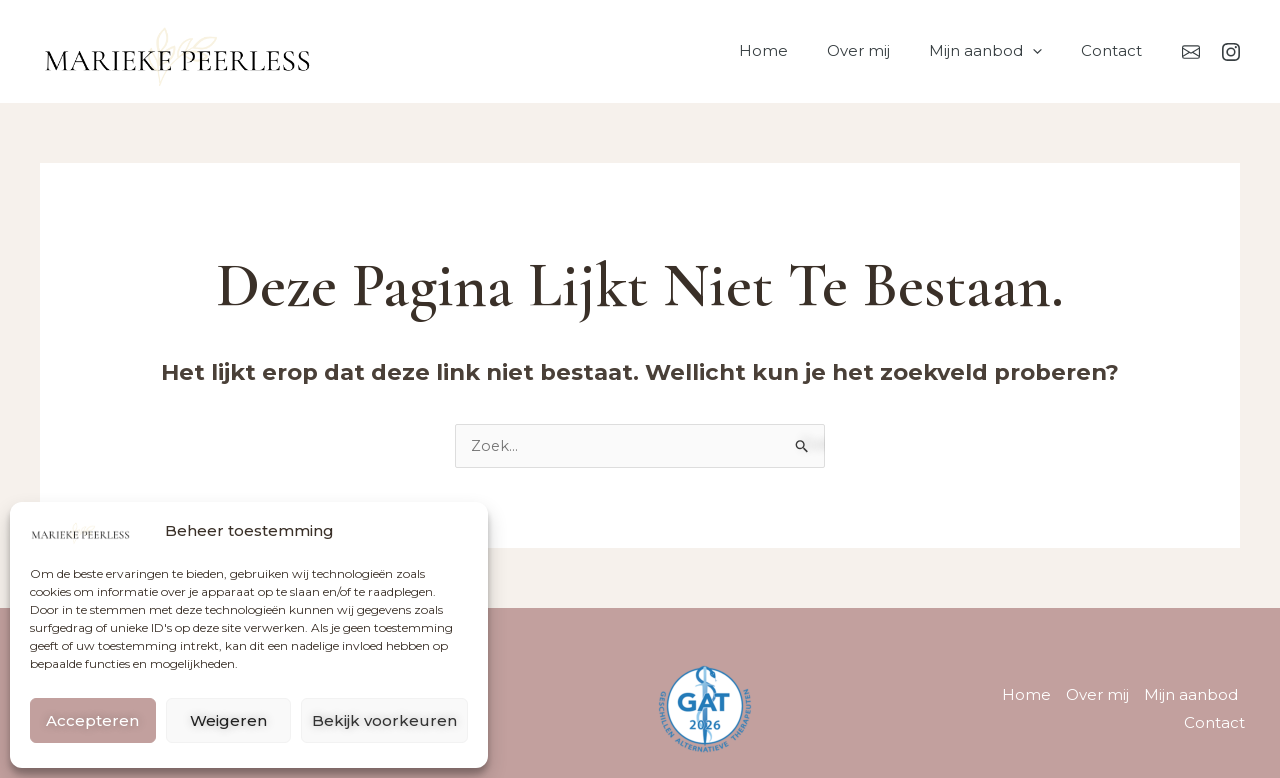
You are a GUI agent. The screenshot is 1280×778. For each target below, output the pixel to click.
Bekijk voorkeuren (384, 720)
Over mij (881, 50)
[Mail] (1191, 52)
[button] (1046, 51)
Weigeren (228, 720)
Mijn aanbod (999, 51)
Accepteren (92, 720)
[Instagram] (1231, 52)
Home (795, 50)
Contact (1116, 50)
